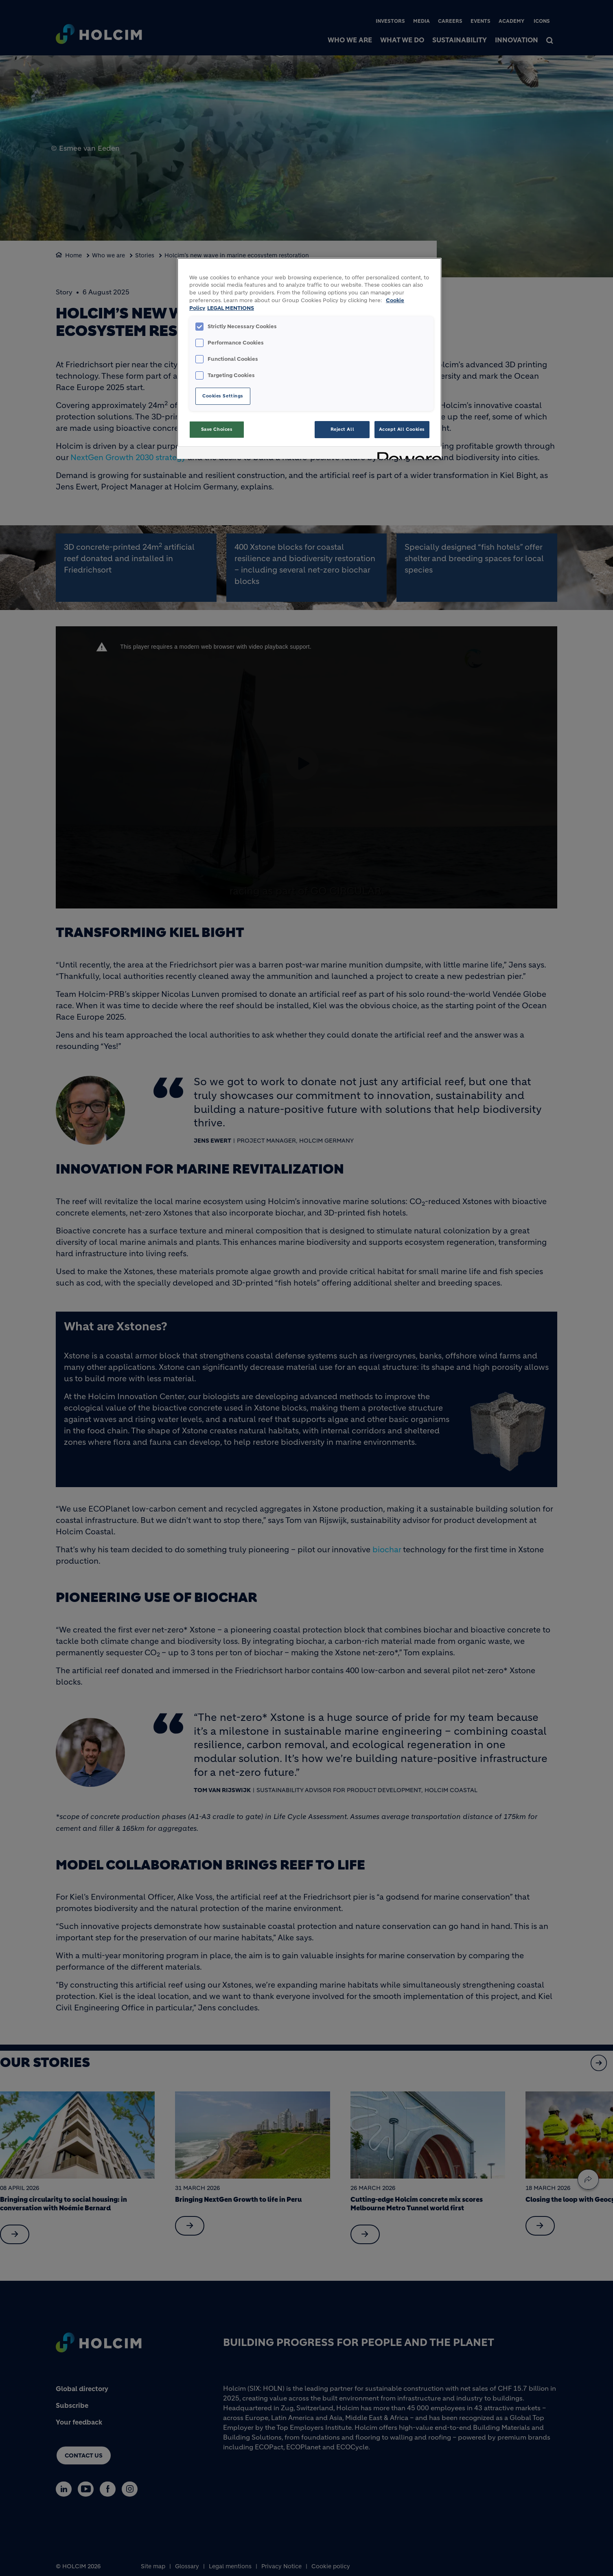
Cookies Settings (222, 396)
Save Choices (217, 429)
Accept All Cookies (402, 429)
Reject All (343, 429)
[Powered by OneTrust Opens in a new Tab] (407, 454)
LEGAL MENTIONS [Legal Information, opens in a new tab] (230, 308)
